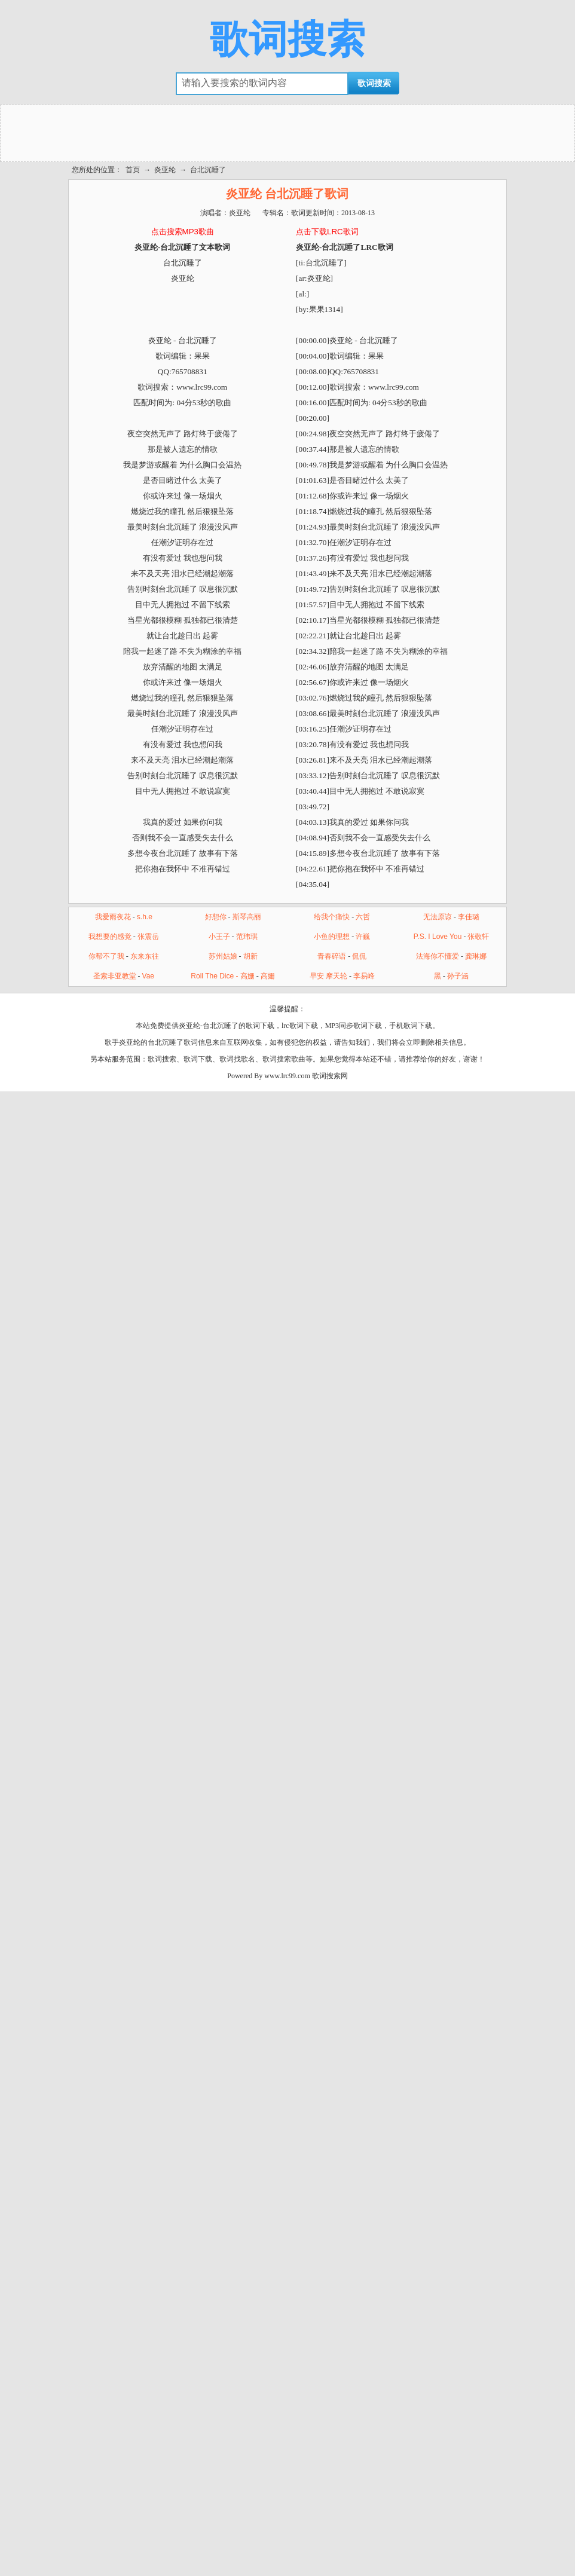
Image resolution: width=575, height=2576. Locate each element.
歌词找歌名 (237, 1059)
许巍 (363, 936)
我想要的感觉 (109, 936)
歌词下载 (197, 1059)
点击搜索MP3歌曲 (182, 231)
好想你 (216, 917)
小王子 (219, 936)
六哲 (363, 917)
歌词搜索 (287, 39)
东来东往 (144, 956)
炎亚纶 (165, 170)
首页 (133, 170)
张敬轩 (478, 936)
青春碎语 (331, 956)
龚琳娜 (476, 956)
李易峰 (364, 976)
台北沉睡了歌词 (173, 1042)
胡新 (250, 956)
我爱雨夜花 (113, 917)
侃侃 (359, 956)
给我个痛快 (332, 917)
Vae (148, 976)
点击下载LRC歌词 (327, 231)
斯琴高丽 (247, 917)
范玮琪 (247, 936)
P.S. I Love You (438, 936)
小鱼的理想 (332, 936)
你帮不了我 (106, 956)
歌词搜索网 (330, 1076)
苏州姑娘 (223, 956)
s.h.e (144, 917)
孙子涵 (458, 976)
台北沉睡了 (208, 170)
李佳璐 (468, 917)
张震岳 (148, 936)
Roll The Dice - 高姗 (222, 976)
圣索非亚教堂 (114, 976)
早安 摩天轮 (328, 976)
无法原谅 (437, 917)
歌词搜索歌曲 (283, 1059)
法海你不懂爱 (437, 956)
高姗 (268, 976)
